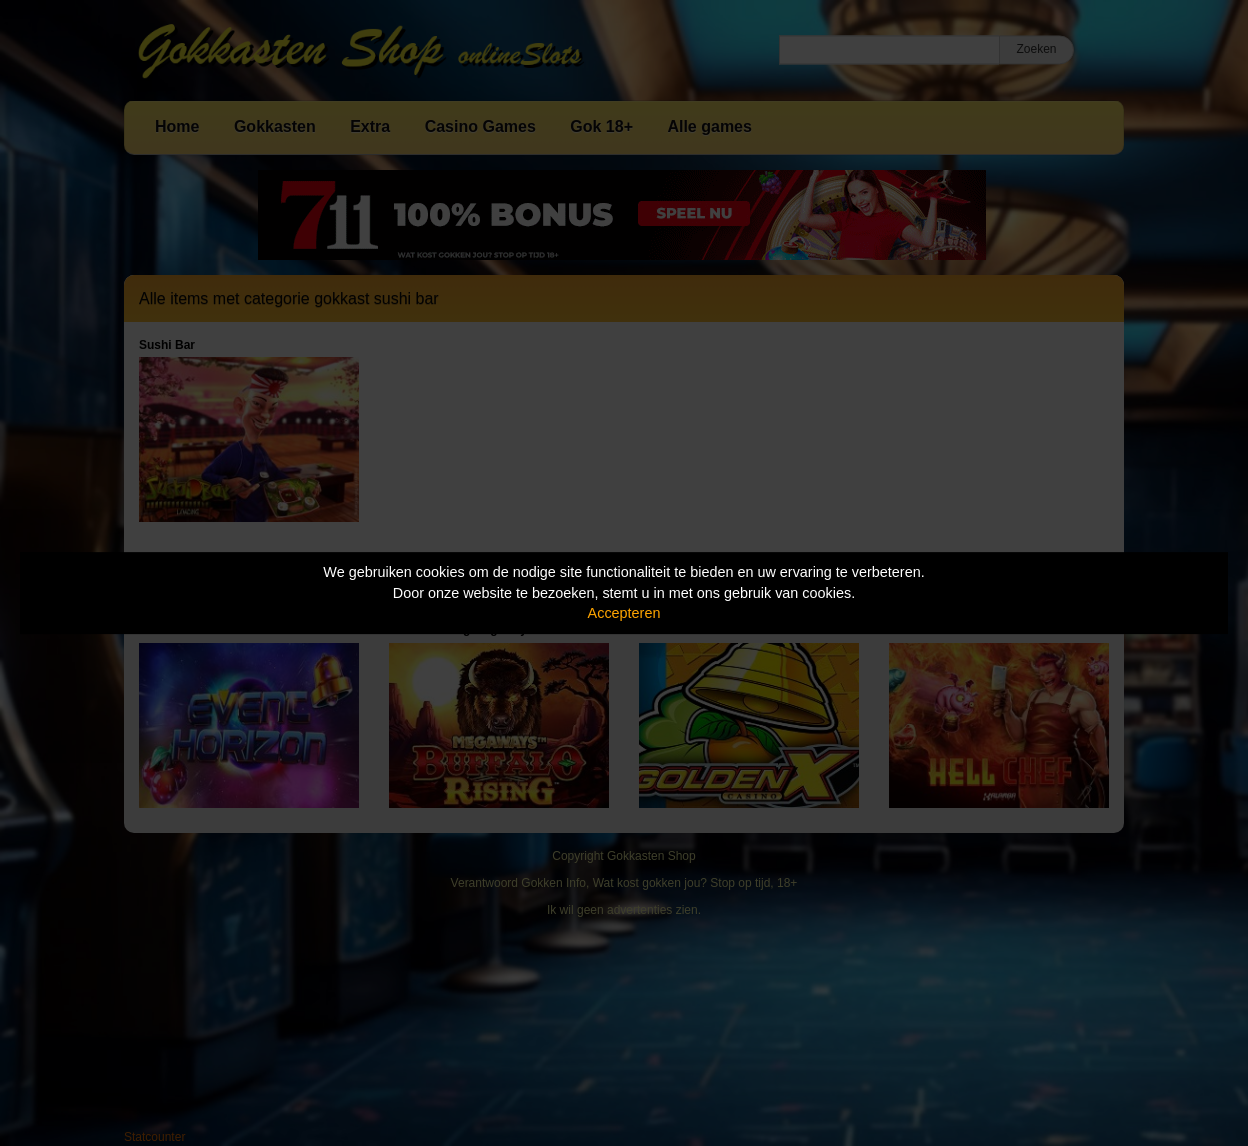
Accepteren (624, 613)
